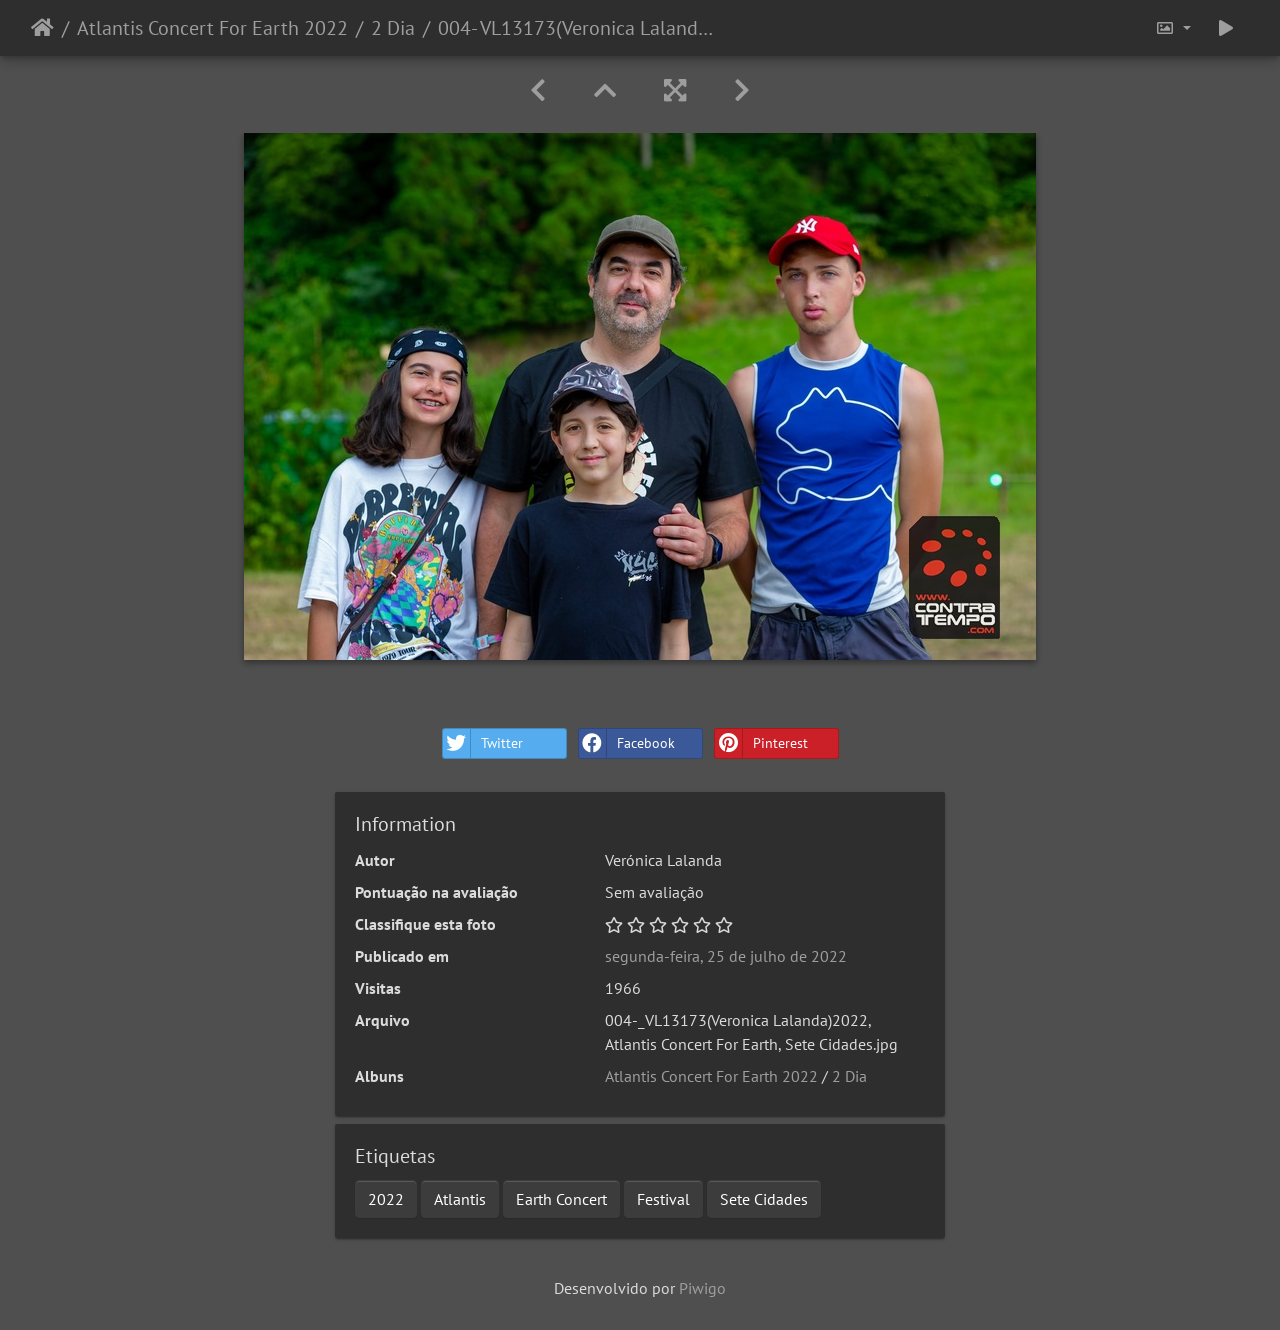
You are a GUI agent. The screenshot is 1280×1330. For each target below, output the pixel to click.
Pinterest (761, 743)
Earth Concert (561, 1199)
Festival (663, 1199)
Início (42, 28)
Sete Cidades (764, 1199)
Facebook (627, 743)
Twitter (483, 743)
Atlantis (460, 1199)
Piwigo (702, 1288)
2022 (386, 1199)
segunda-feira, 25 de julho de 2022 (726, 956)
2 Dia (393, 28)
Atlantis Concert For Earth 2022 (212, 28)
